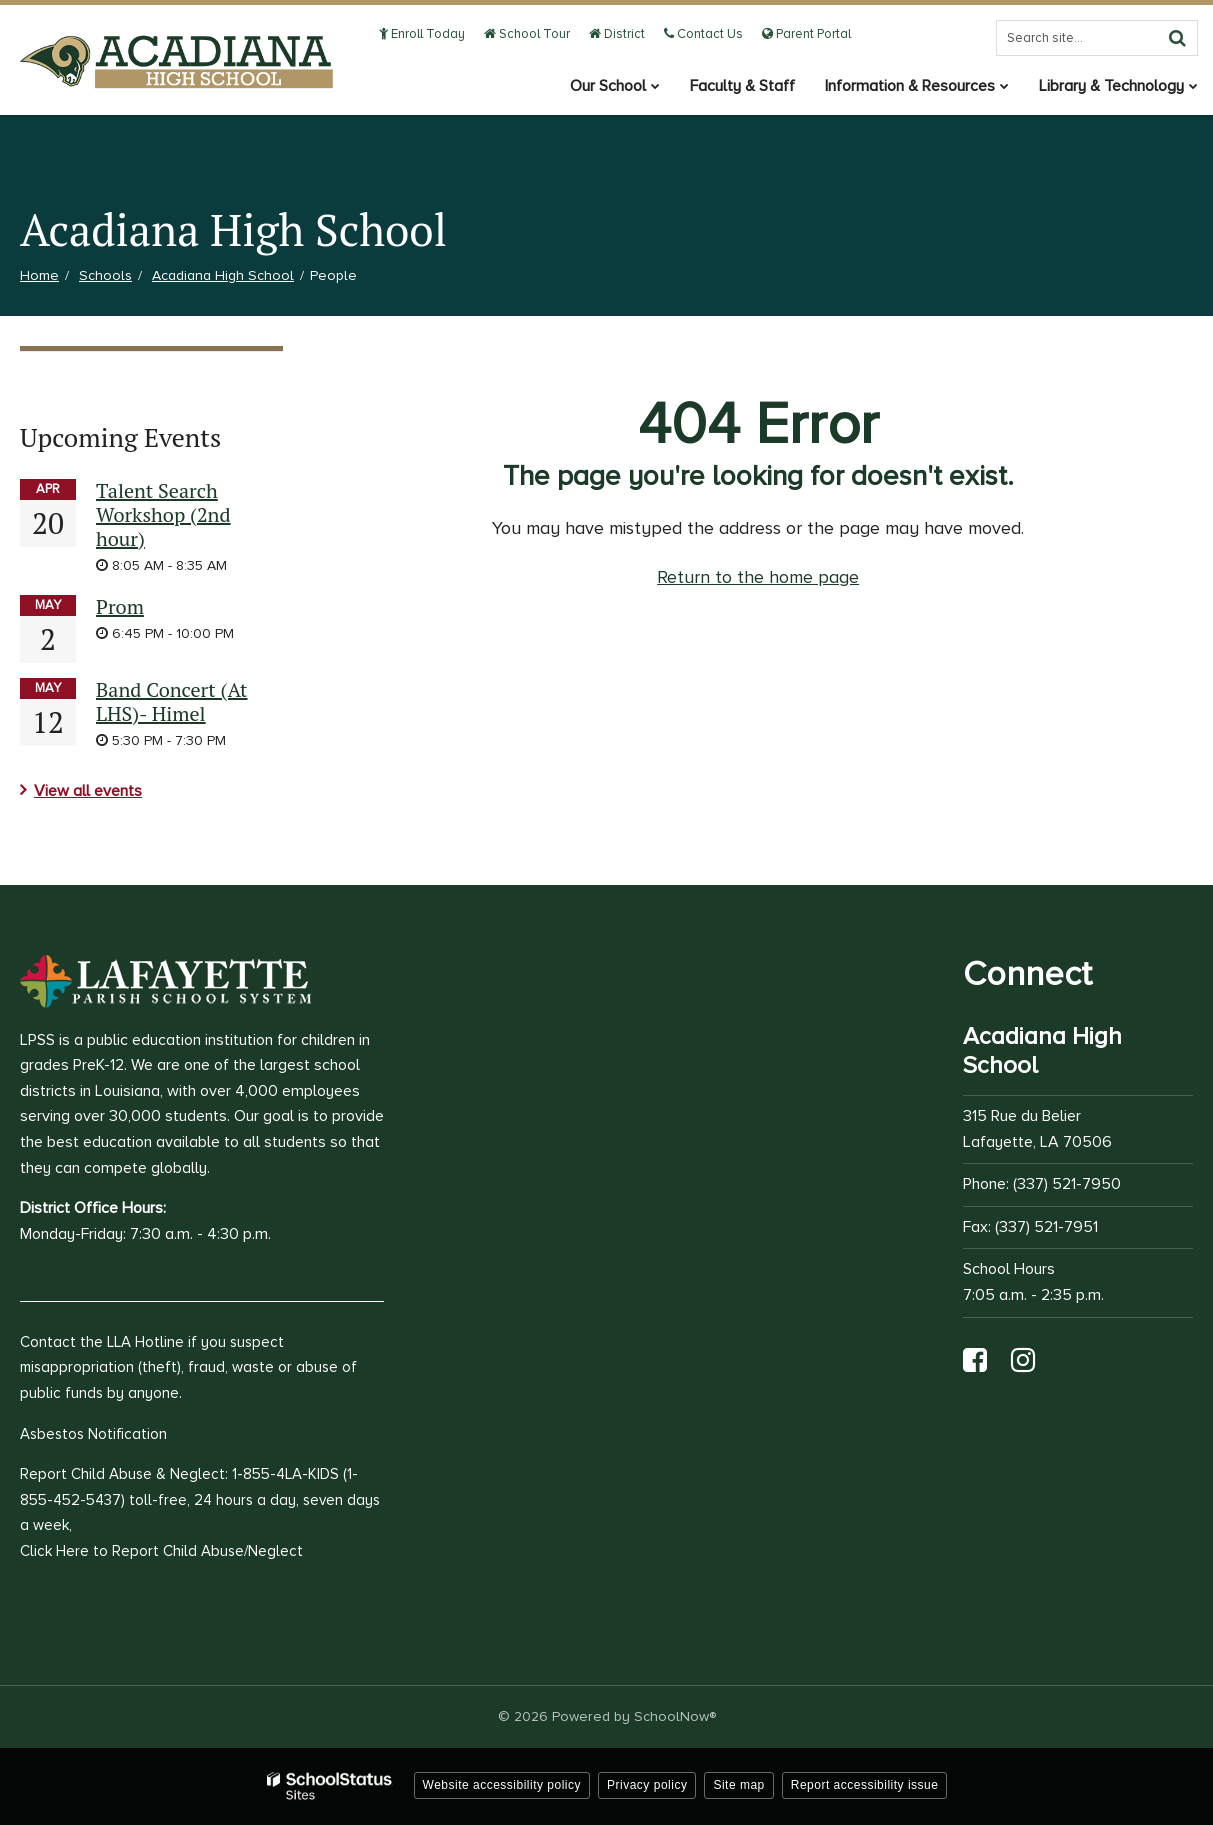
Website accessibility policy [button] (502, 1785)
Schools (105, 275)
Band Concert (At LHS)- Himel (172, 701)
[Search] (1177, 38)
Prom (120, 606)
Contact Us (703, 34)
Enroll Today (422, 34)
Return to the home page (758, 577)
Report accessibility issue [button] (865, 1785)
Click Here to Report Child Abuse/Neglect (161, 1551)
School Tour (527, 34)
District (617, 34)
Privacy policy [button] (647, 1785)
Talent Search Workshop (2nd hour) (163, 514)
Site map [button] (738, 1785)
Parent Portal (806, 34)
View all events (88, 791)
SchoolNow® (675, 1716)
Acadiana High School (223, 275)
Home (39, 275)
